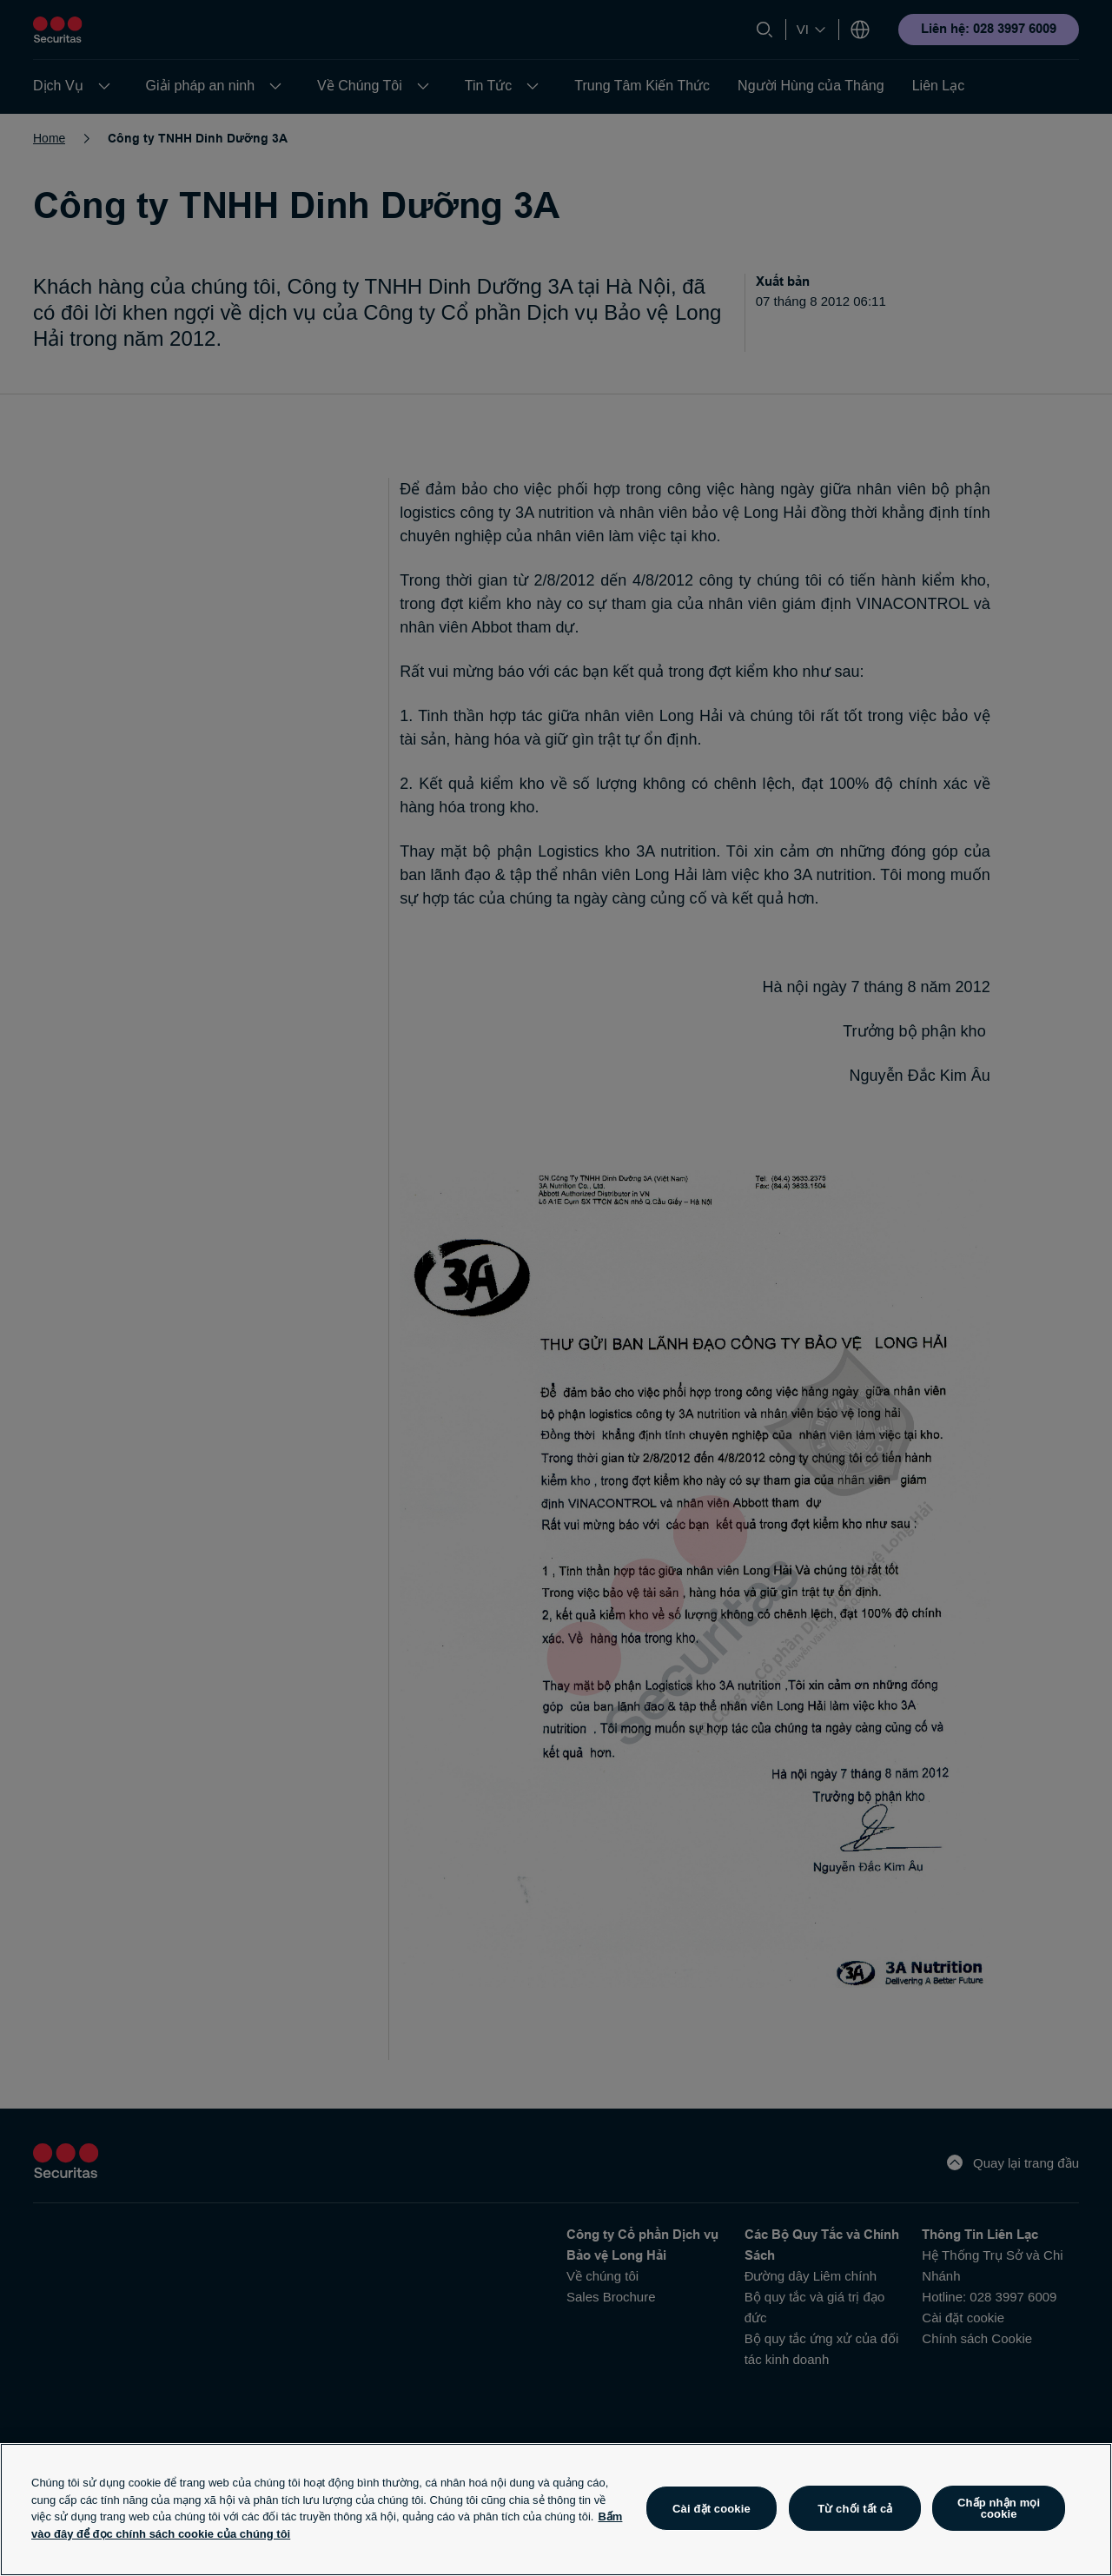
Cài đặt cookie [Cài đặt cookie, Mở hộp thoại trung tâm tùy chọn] (711, 2508)
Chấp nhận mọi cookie (998, 2508)
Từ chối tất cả (854, 2508)
